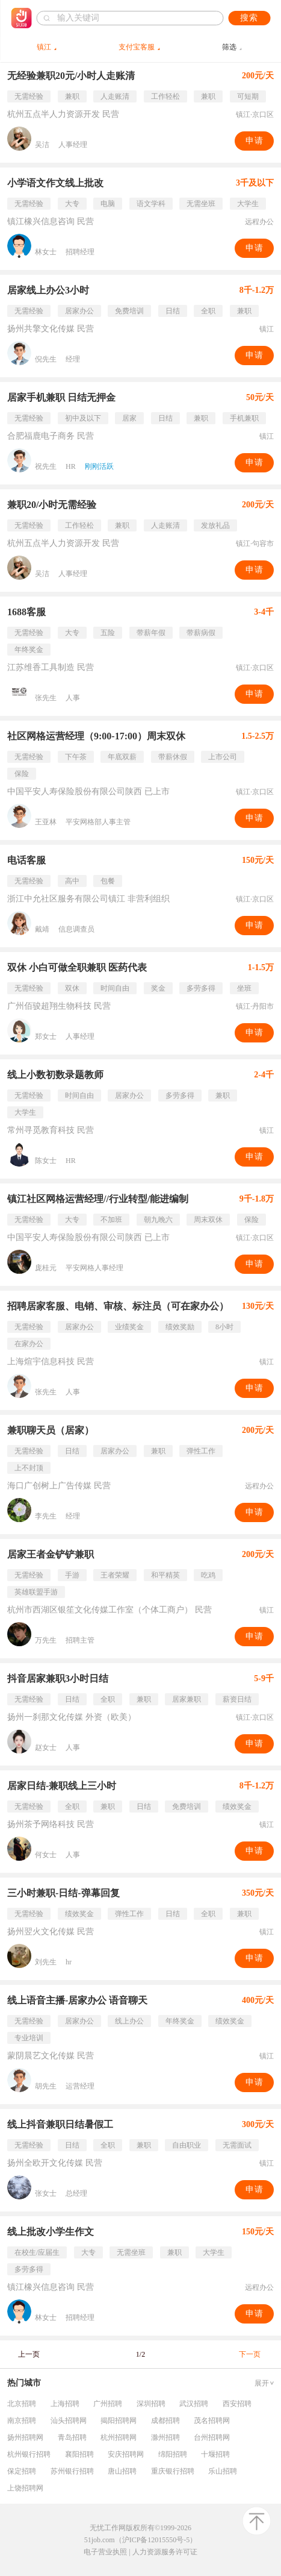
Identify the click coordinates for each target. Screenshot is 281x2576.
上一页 (29, 2354)
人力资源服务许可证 (164, 2552)
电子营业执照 (105, 2552)
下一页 (250, 2354)
